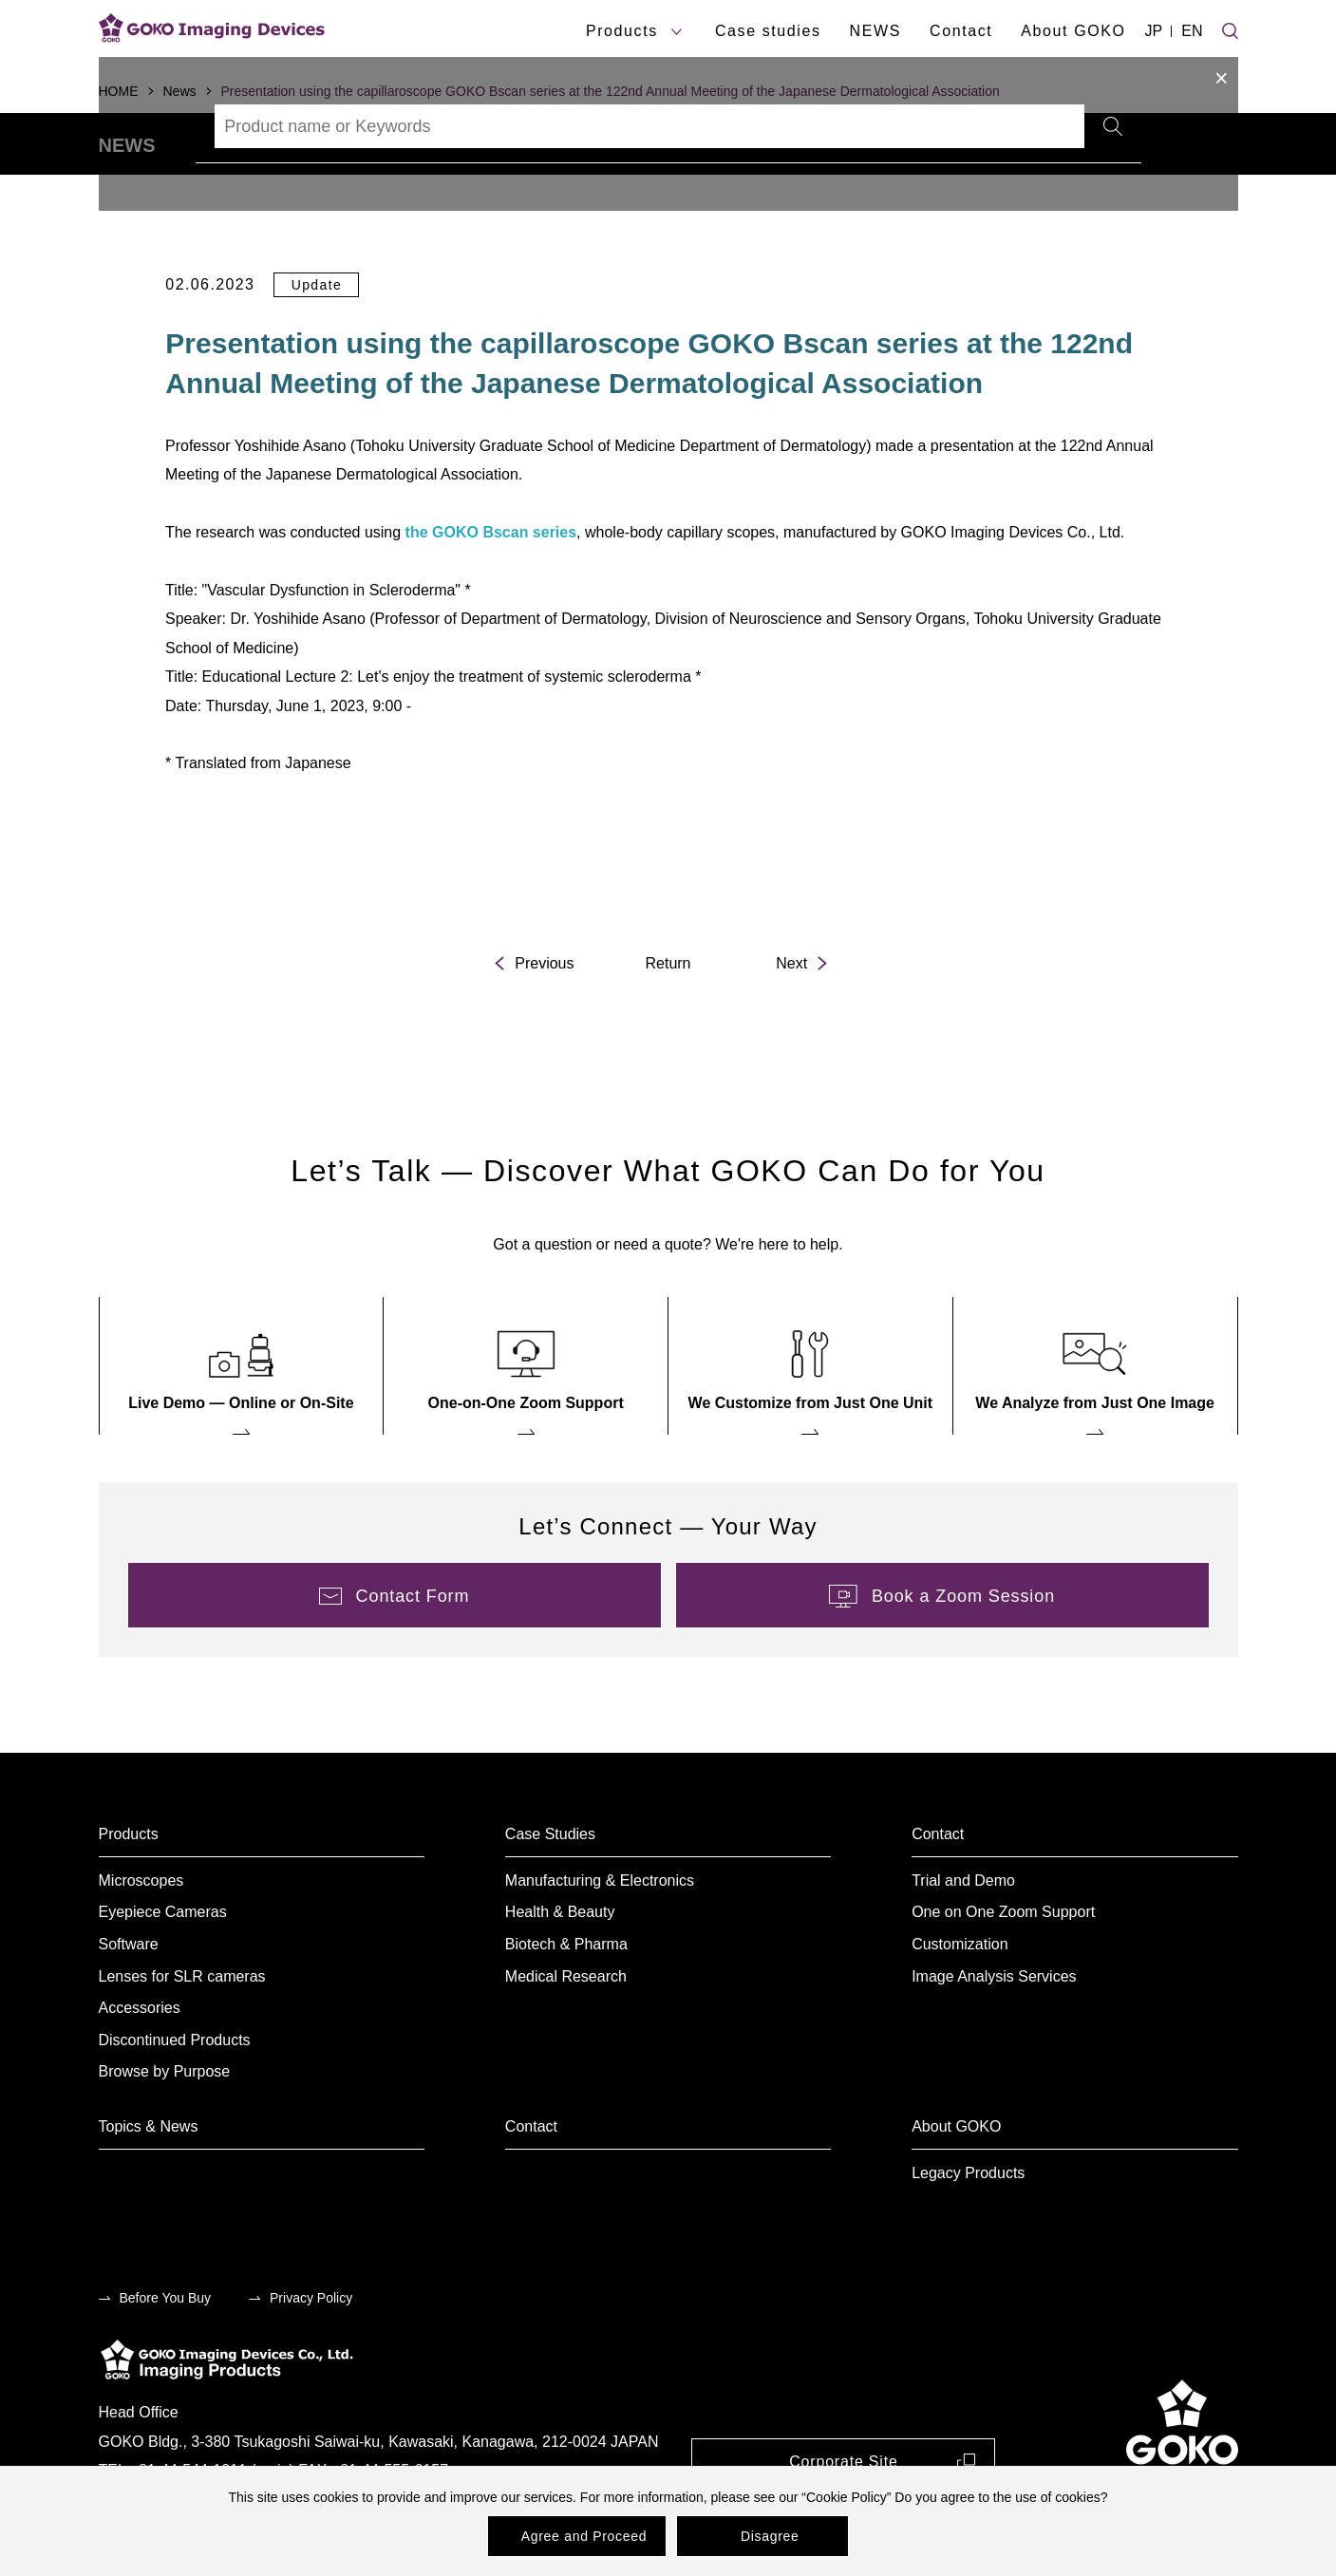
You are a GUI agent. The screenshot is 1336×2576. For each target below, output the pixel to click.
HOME (119, 91)
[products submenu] (676, 31)
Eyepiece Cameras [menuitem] (163, 1965)
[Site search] (1230, 28)
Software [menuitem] (129, 1996)
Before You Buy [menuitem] (166, 2350)
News (180, 91)
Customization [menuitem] (959, 1996)
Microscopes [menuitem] (141, 1933)
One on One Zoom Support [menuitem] (1003, 1965)
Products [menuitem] (129, 1886)
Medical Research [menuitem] (566, 2029)
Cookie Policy (846, 2497)
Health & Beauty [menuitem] (560, 1965)
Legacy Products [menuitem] (968, 2225)
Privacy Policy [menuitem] (311, 2350)
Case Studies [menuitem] (550, 1886)
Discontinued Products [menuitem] (175, 2092)
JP (1154, 31)
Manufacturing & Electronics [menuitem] (599, 1933)
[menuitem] (242, 1419)
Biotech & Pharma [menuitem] (566, 1996)
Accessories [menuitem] (139, 2060)
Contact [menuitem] (938, 1886)
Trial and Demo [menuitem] (963, 1933)
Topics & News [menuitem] (148, 2179)
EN (1191, 31)
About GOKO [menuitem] (956, 2179)
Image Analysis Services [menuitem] (994, 2029)
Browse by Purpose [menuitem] (165, 2124)
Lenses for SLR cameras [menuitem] (182, 2029)
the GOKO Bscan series (490, 584)
